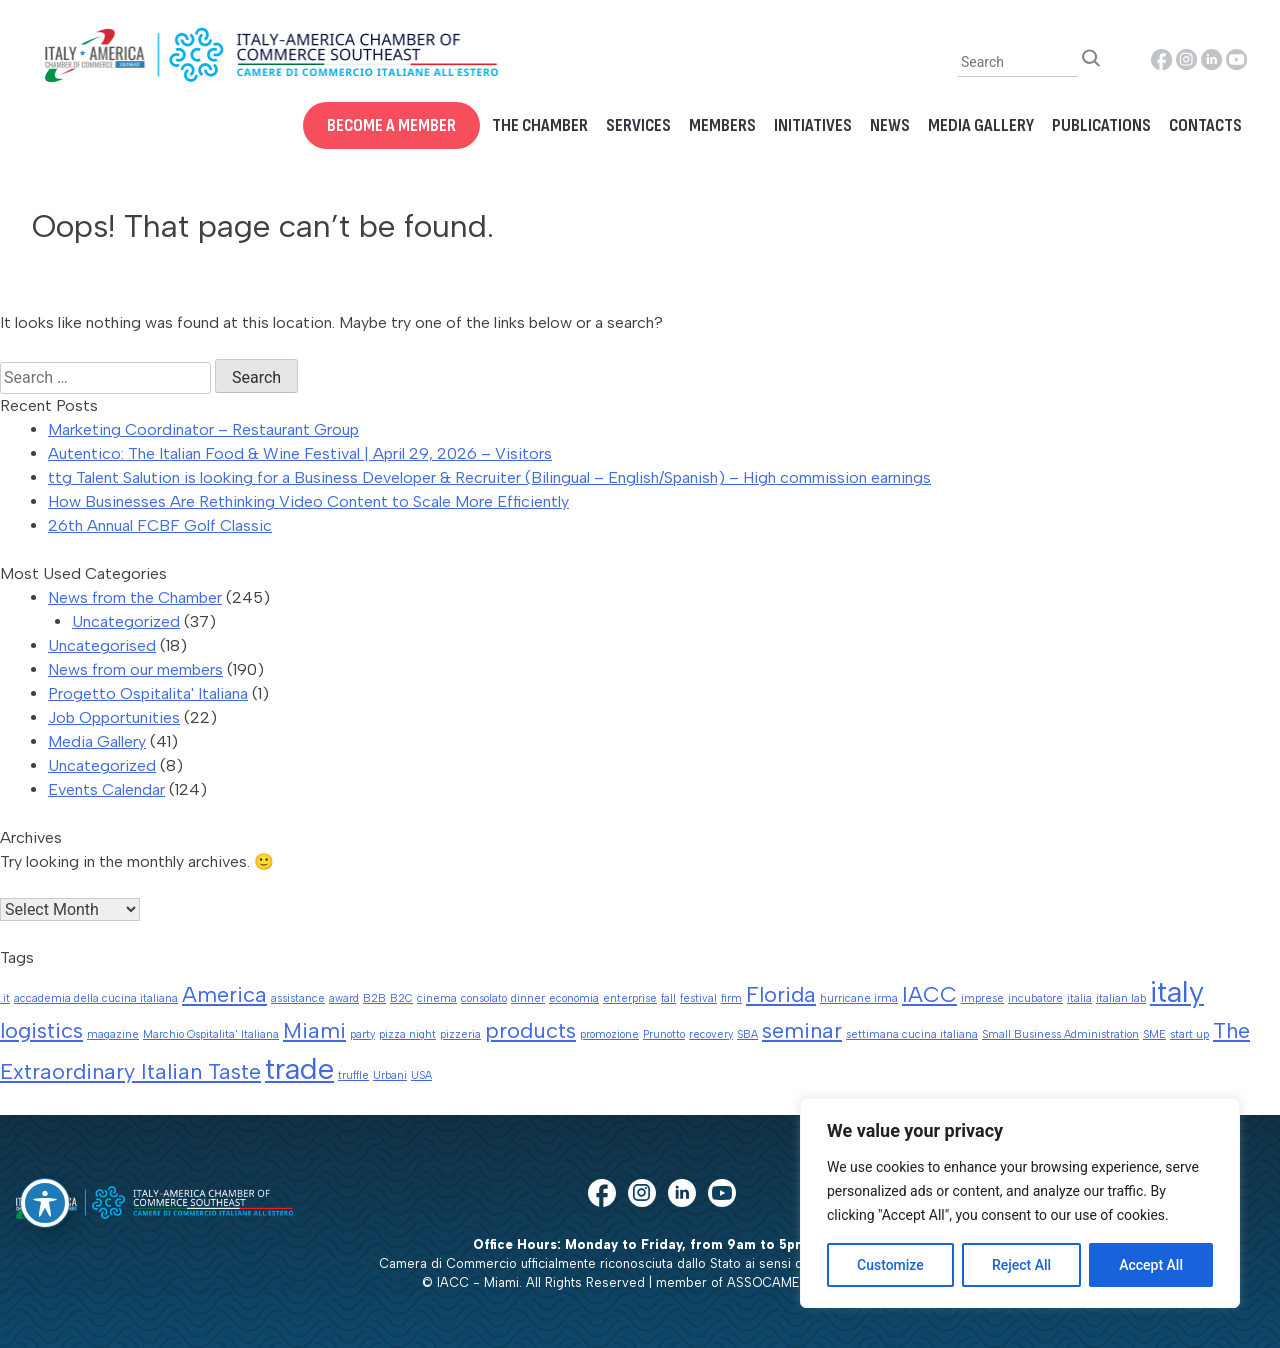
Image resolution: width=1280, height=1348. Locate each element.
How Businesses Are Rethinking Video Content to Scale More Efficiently (308, 501)
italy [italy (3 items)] (1177, 991)
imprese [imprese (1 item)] (982, 998)
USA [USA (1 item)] (421, 1075)
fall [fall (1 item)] (668, 998)
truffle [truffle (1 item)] (353, 1075)
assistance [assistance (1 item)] (298, 998)
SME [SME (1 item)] (1154, 1034)
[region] (1020, 1203)
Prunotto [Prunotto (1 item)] (664, 1034)
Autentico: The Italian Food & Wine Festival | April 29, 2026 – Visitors (300, 453)
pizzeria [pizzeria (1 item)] (460, 1034)
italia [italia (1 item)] (1079, 998)
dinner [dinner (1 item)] (528, 998)
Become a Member (391, 125)
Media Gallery (981, 125)
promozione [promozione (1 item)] (609, 1034)
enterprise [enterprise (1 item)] (630, 998)
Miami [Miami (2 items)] (314, 1030)
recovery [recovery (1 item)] (711, 1034)
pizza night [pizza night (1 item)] (407, 1034)
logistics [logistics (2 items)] (41, 1030)
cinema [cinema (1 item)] (437, 998)
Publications (1101, 125)
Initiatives (813, 125)
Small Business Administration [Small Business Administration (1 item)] (1060, 1034)
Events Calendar (106, 789)
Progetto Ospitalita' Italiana (148, 693)
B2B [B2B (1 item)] (374, 998)
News (890, 125)
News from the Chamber (135, 597)
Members (722, 125)
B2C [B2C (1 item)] (401, 998)
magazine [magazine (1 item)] (113, 1034)
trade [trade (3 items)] (299, 1068)
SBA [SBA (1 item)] (747, 1034)
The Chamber (540, 125)
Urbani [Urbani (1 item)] (390, 1075)
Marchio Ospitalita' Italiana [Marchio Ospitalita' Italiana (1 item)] (211, 1034)
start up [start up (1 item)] (1189, 1034)
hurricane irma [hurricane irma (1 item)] (859, 998)
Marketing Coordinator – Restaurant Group (203, 429)
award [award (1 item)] (344, 998)
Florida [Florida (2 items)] (781, 994)
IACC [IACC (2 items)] (929, 994)
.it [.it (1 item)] (5, 998)
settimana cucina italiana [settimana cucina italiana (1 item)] (912, 1034)
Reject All (1021, 1265)
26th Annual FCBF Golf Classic (160, 525)
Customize (890, 1265)
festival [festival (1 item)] (698, 998)
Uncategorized (126, 621)
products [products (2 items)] (530, 1030)
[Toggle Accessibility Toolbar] (45, 1203)
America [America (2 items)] (224, 994)
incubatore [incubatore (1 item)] (1035, 998)
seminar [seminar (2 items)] (802, 1030)
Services (638, 125)
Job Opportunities (114, 717)
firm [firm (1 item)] (731, 998)
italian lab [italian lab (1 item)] (1121, 998)
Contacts (1205, 125)
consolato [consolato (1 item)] (484, 998)
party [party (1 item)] (362, 1034)
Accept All (1151, 1265)
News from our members (135, 669)
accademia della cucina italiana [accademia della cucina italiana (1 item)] (96, 998)
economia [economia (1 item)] (574, 998)
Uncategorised (102, 645)
